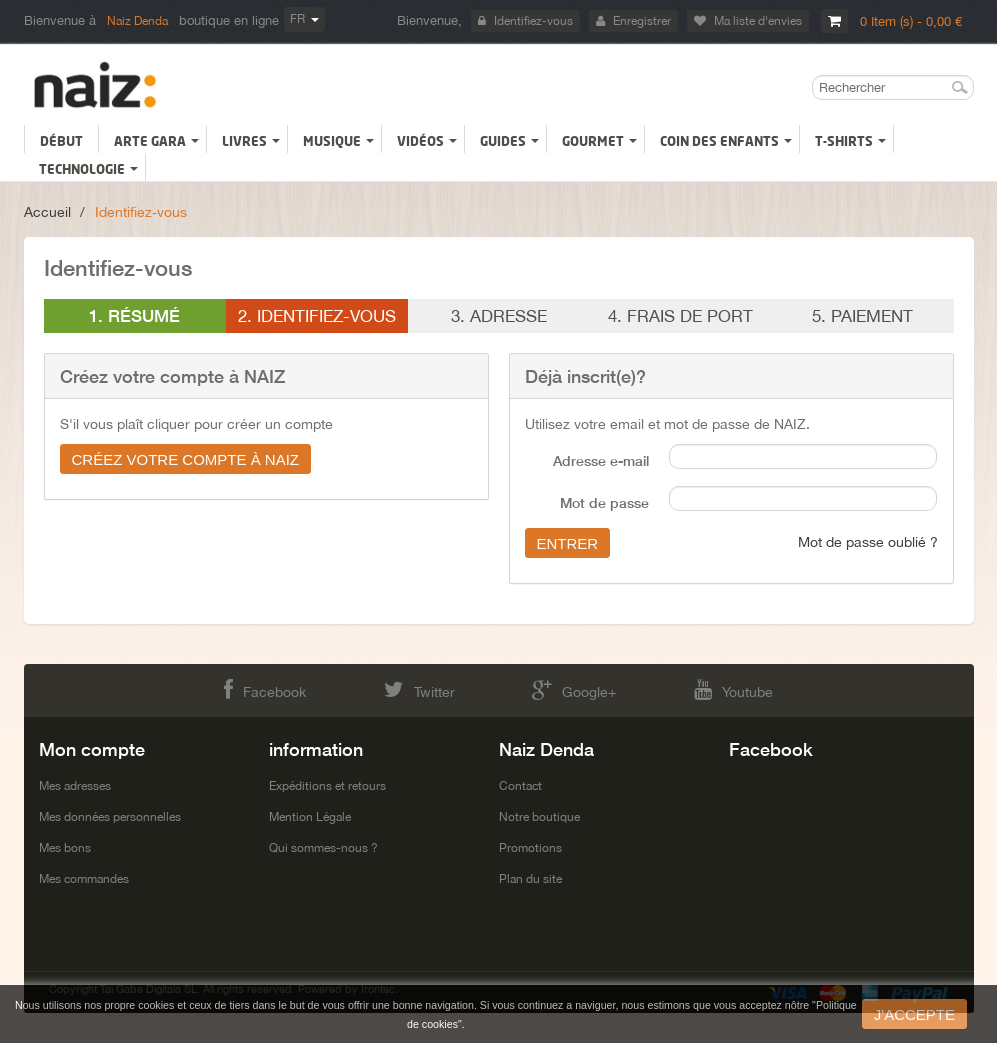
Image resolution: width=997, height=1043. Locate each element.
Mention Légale (310, 817)
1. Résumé (134, 315)
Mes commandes (84, 879)
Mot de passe (604, 502)
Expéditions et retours (327, 786)
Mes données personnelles (110, 817)
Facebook (265, 689)
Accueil (47, 212)
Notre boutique (539, 817)
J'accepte (914, 1014)
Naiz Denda (137, 21)
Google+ (574, 689)
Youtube (733, 689)
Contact (520, 786)
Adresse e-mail (601, 460)
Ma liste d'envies (748, 21)
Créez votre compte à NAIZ (186, 459)
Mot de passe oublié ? (868, 542)
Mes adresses (75, 786)
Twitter (419, 689)
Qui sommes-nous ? (323, 848)
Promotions (530, 848)
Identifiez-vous (525, 21)
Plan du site (530, 879)
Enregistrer (633, 21)
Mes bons (65, 848)
